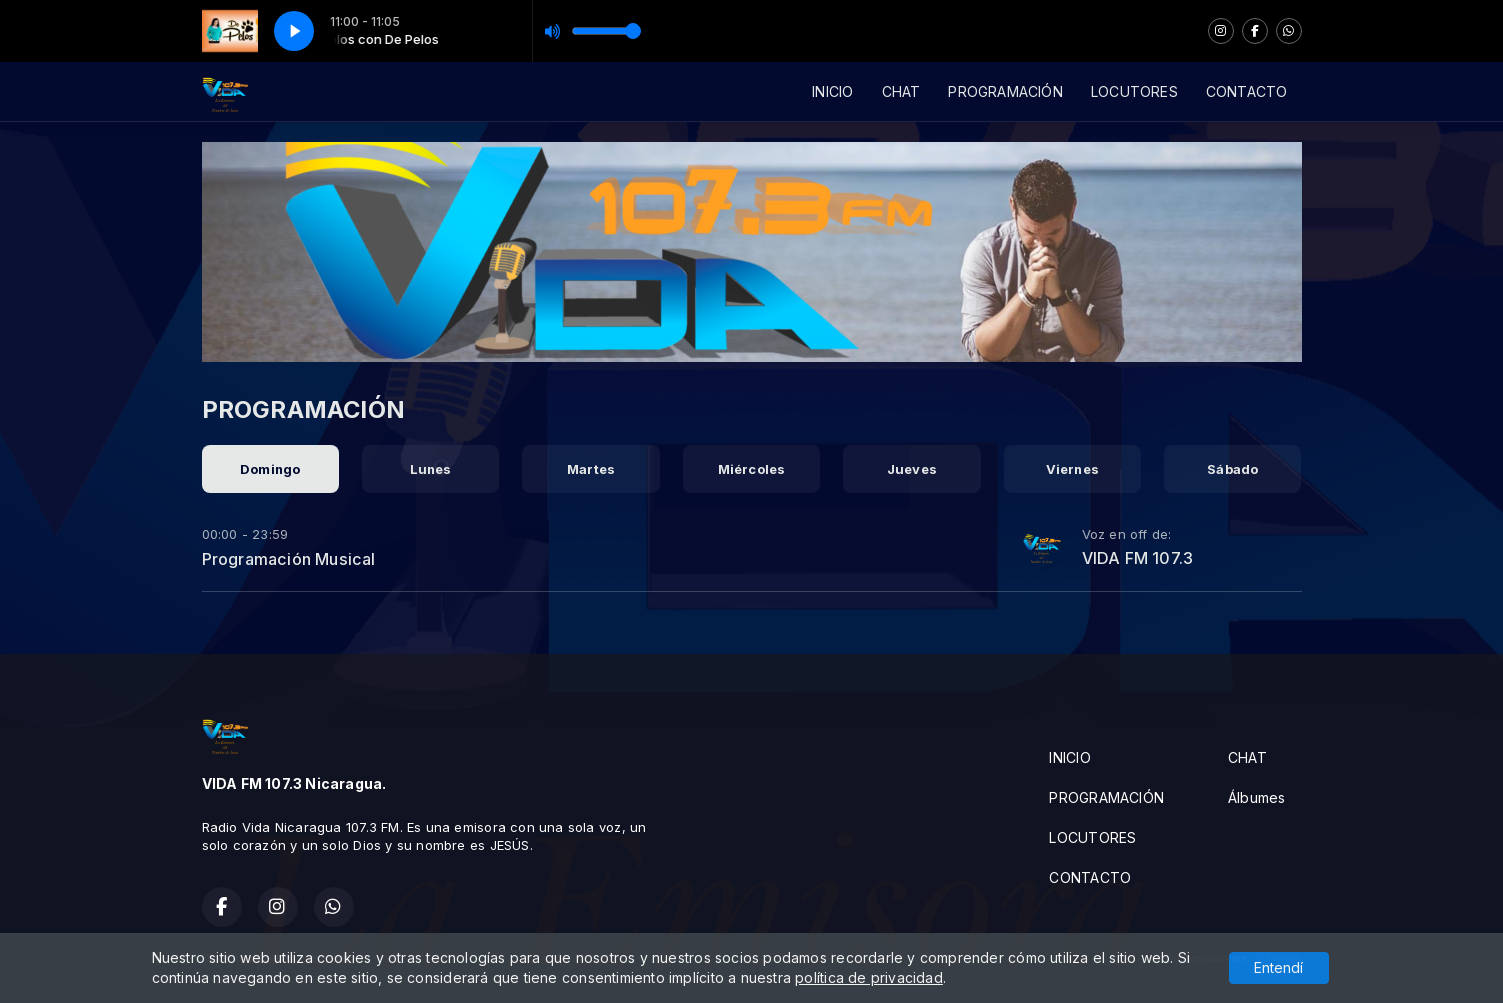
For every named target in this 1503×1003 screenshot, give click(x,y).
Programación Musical (289, 559)
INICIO (832, 91)
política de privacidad (869, 980)
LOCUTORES (1134, 91)
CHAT (901, 91)
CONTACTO (1247, 91)
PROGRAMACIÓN (1005, 91)
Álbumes (1256, 797)
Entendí (1278, 970)
